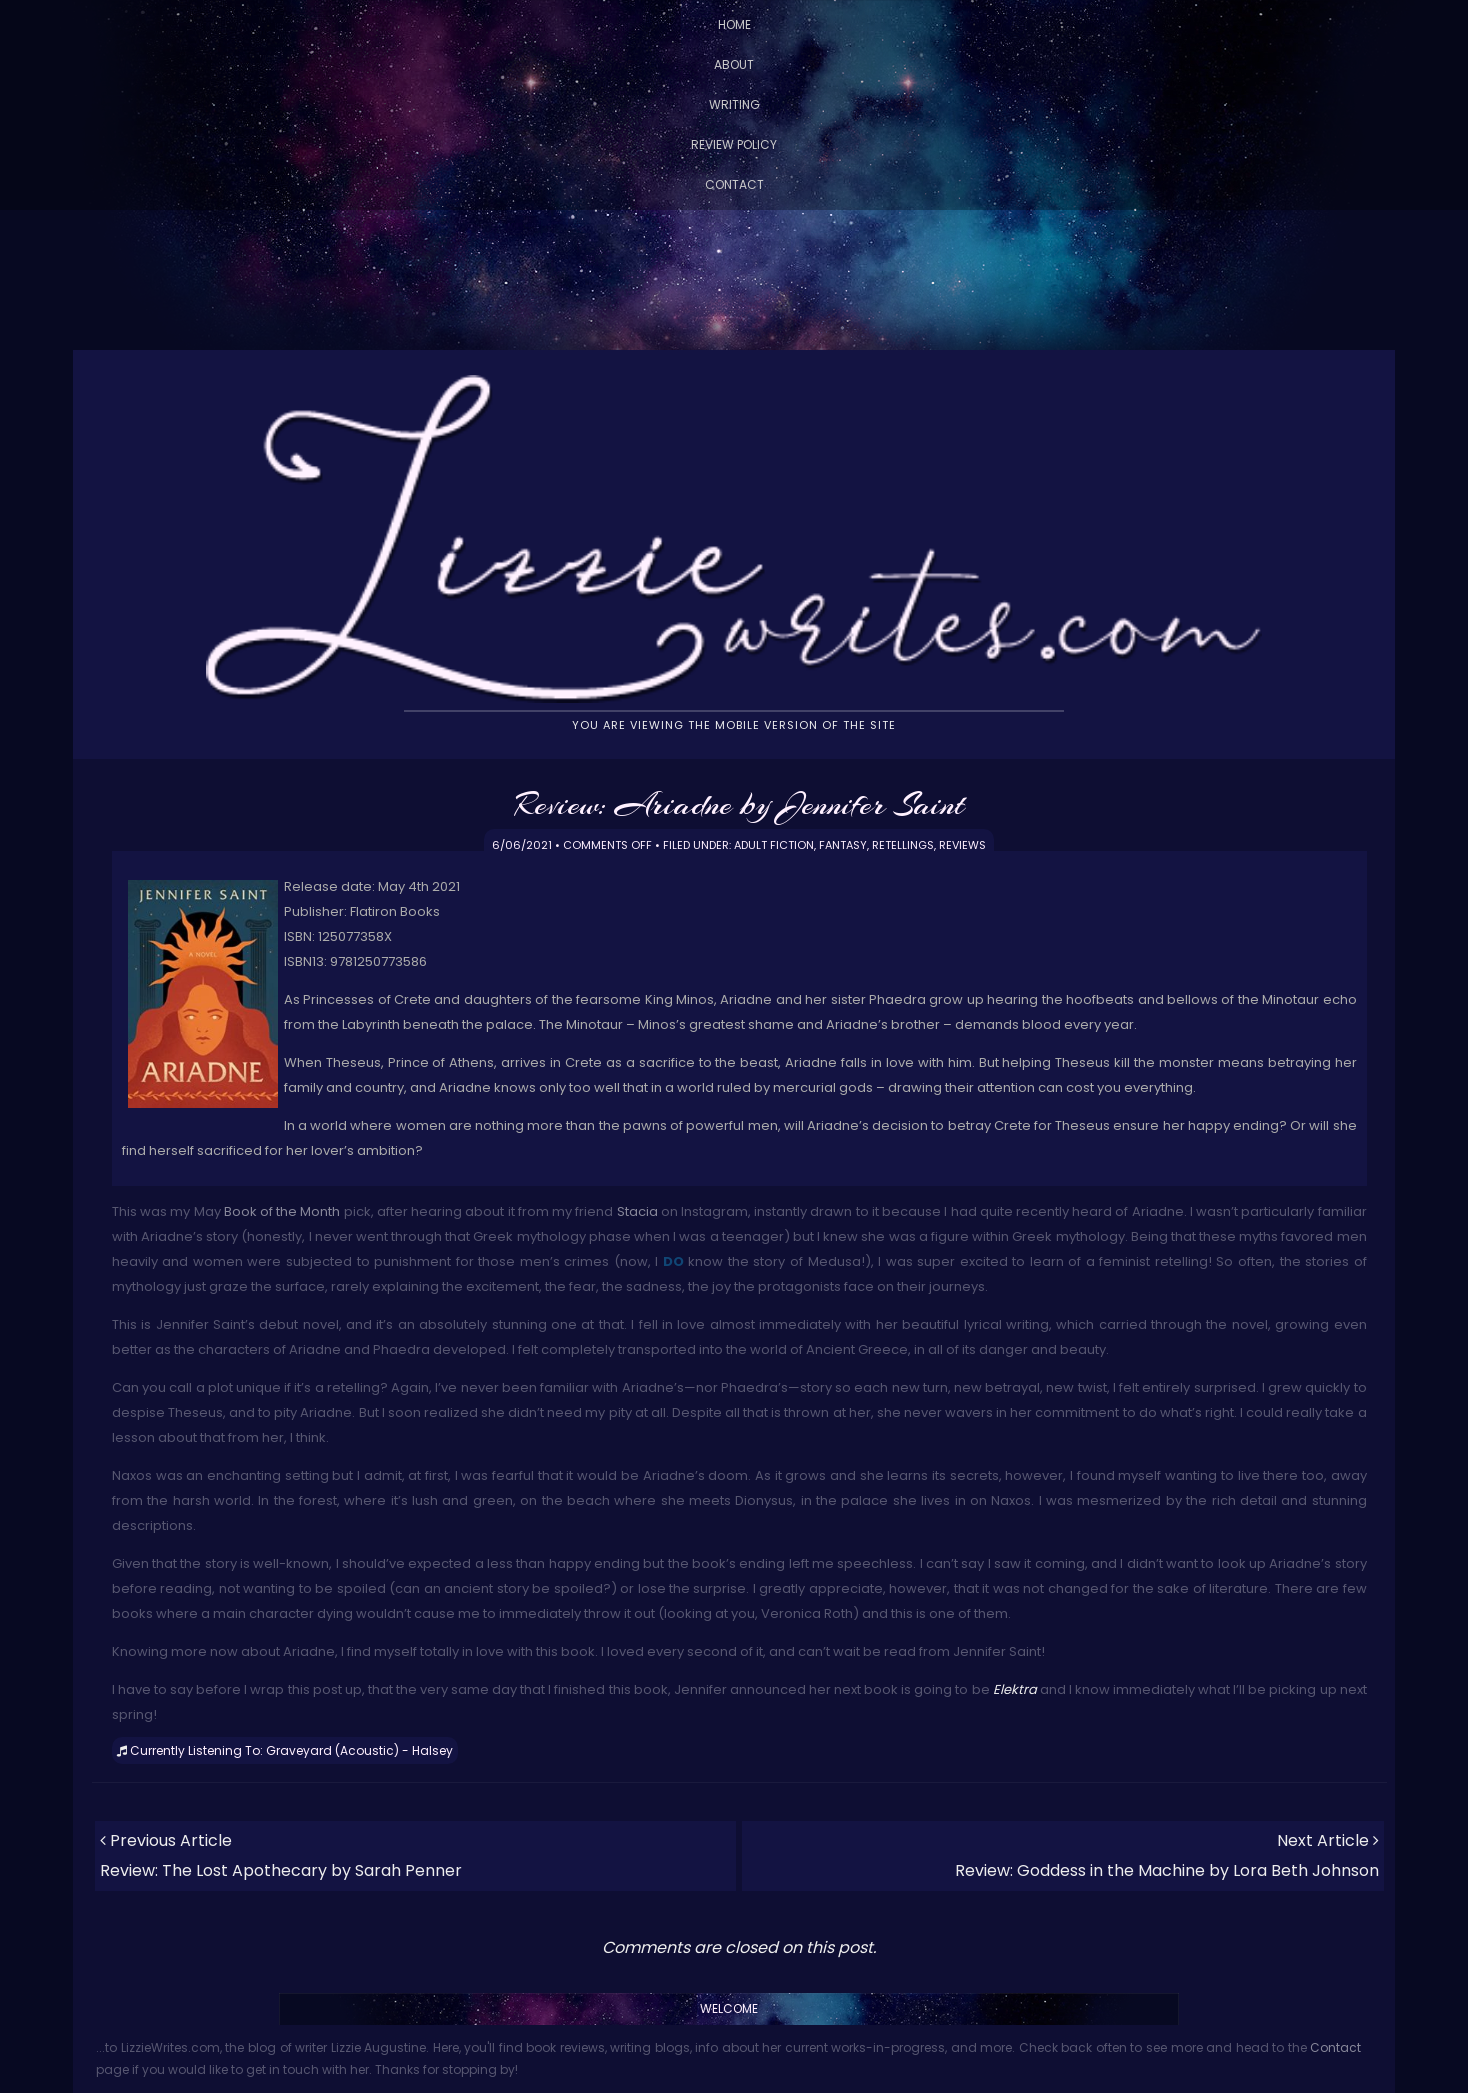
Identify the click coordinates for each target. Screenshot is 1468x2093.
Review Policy (734, 144)
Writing (734, 104)
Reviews (962, 845)
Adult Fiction (774, 845)
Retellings (903, 845)
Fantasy (843, 845)
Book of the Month (282, 1211)
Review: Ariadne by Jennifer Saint (739, 804)
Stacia (637, 1211)
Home (734, 24)
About (734, 64)
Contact (734, 184)
